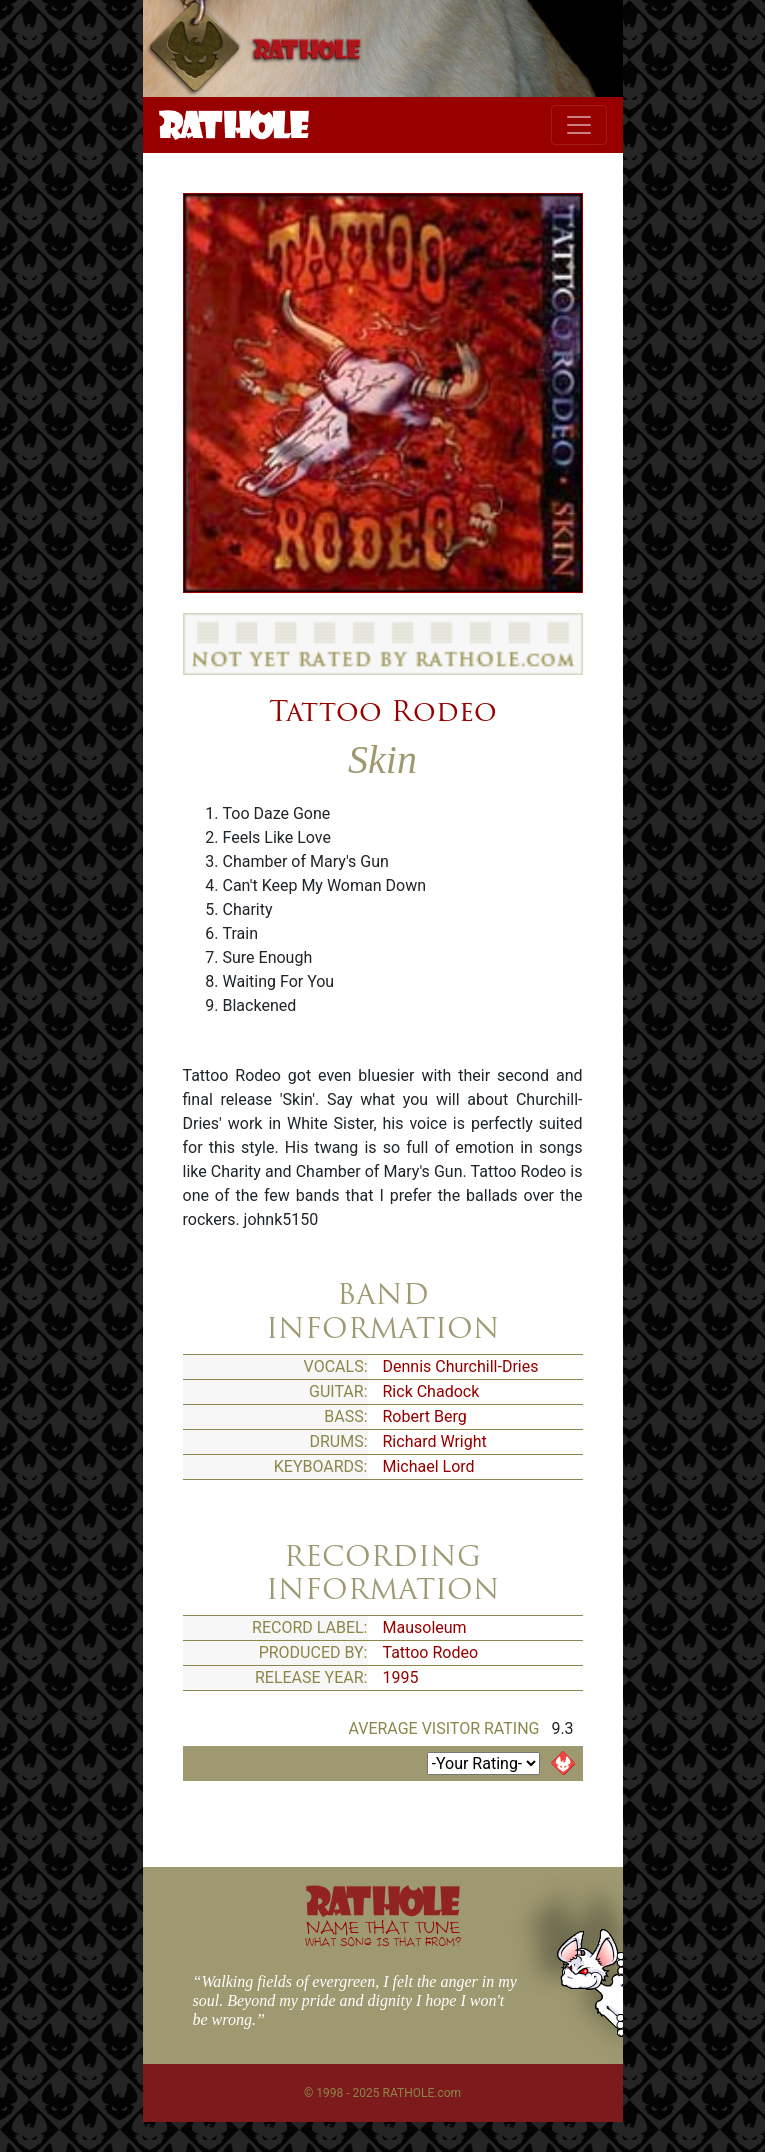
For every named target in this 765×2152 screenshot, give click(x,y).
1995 (401, 1677)
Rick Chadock (431, 1391)
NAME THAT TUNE (383, 1932)
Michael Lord (429, 1466)
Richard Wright (435, 1441)
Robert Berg (425, 1416)
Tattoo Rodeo (383, 711)
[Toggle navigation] (579, 125)
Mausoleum (425, 1627)
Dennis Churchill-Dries (461, 1366)
